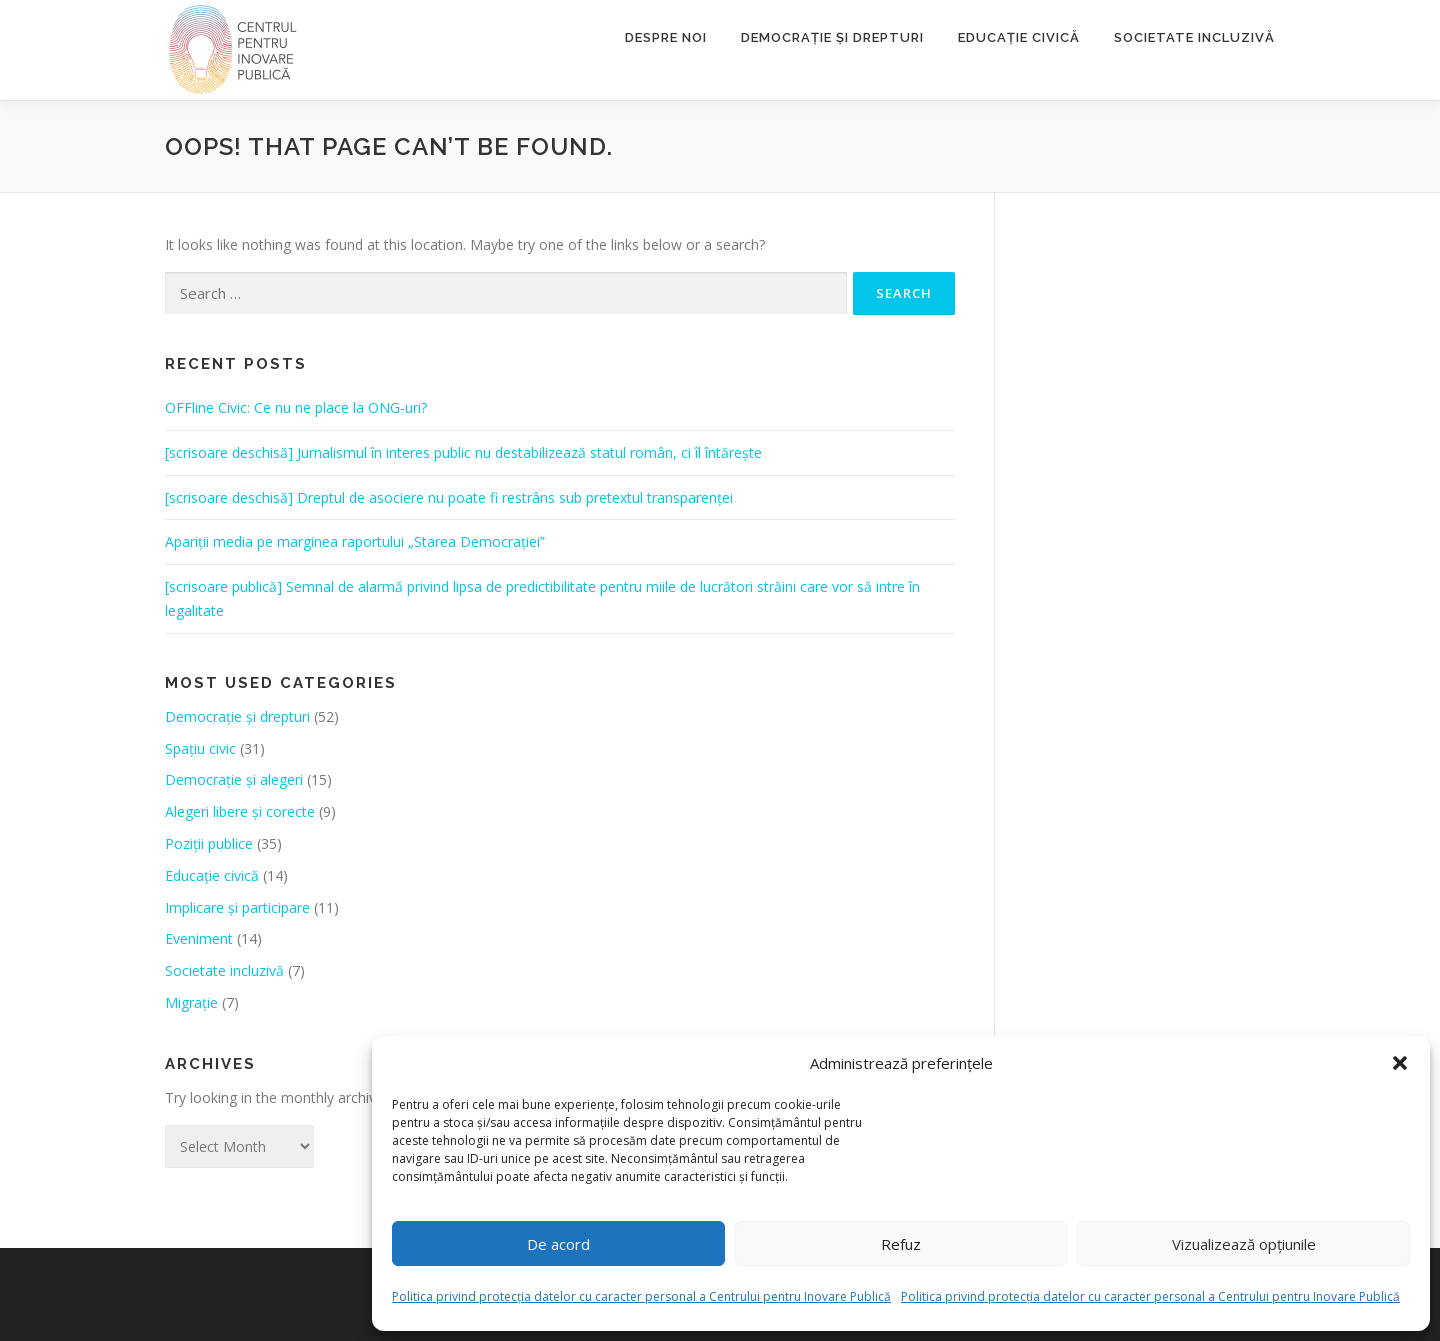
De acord (558, 1244)
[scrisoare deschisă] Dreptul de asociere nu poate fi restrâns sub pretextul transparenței (449, 497)
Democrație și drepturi (832, 37)
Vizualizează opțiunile (1244, 1244)
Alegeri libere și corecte (240, 811)
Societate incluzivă (1194, 37)
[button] (1400, 1063)
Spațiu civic (200, 748)
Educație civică (1019, 37)
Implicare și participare (237, 907)
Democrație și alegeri (234, 779)
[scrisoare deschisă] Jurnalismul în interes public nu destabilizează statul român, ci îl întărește (463, 452)
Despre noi (666, 37)
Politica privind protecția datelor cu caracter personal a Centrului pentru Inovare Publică (641, 1296)
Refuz (901, 1244)
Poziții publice (209, 843)
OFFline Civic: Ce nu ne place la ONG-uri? (296, 407)
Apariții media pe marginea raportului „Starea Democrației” (355, 541)
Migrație (191, 1002)
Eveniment (199, 938)
